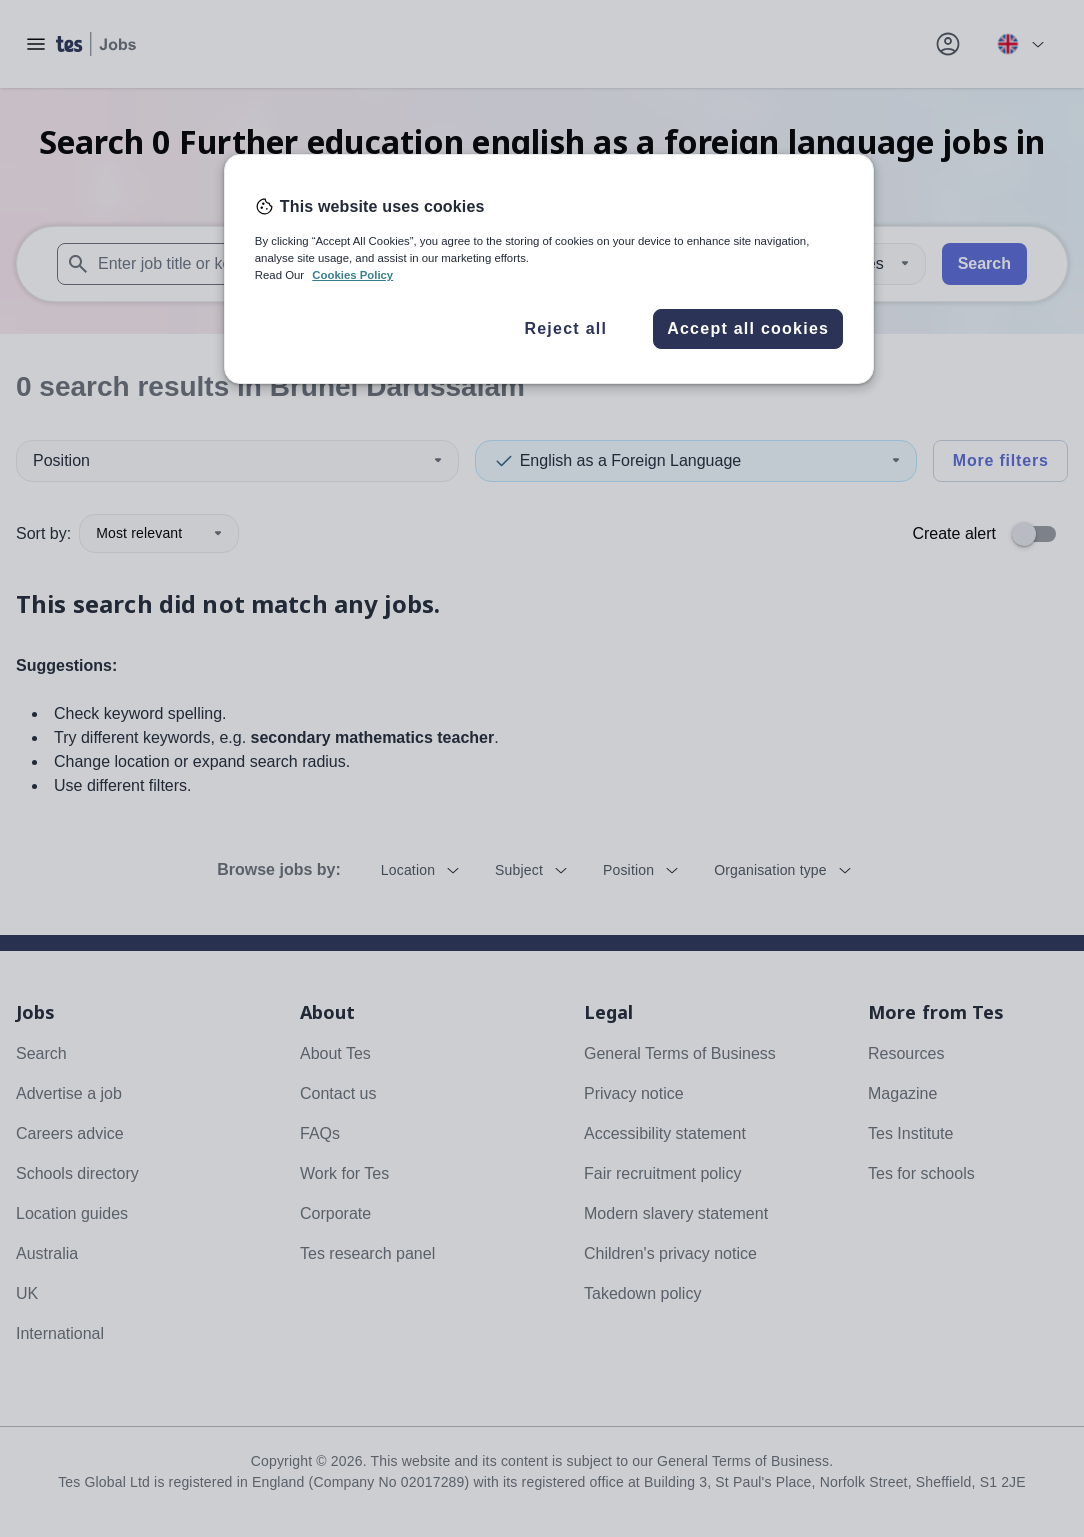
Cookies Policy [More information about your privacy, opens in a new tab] (352, 275)
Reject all (565, 328)
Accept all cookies (748, 328)
